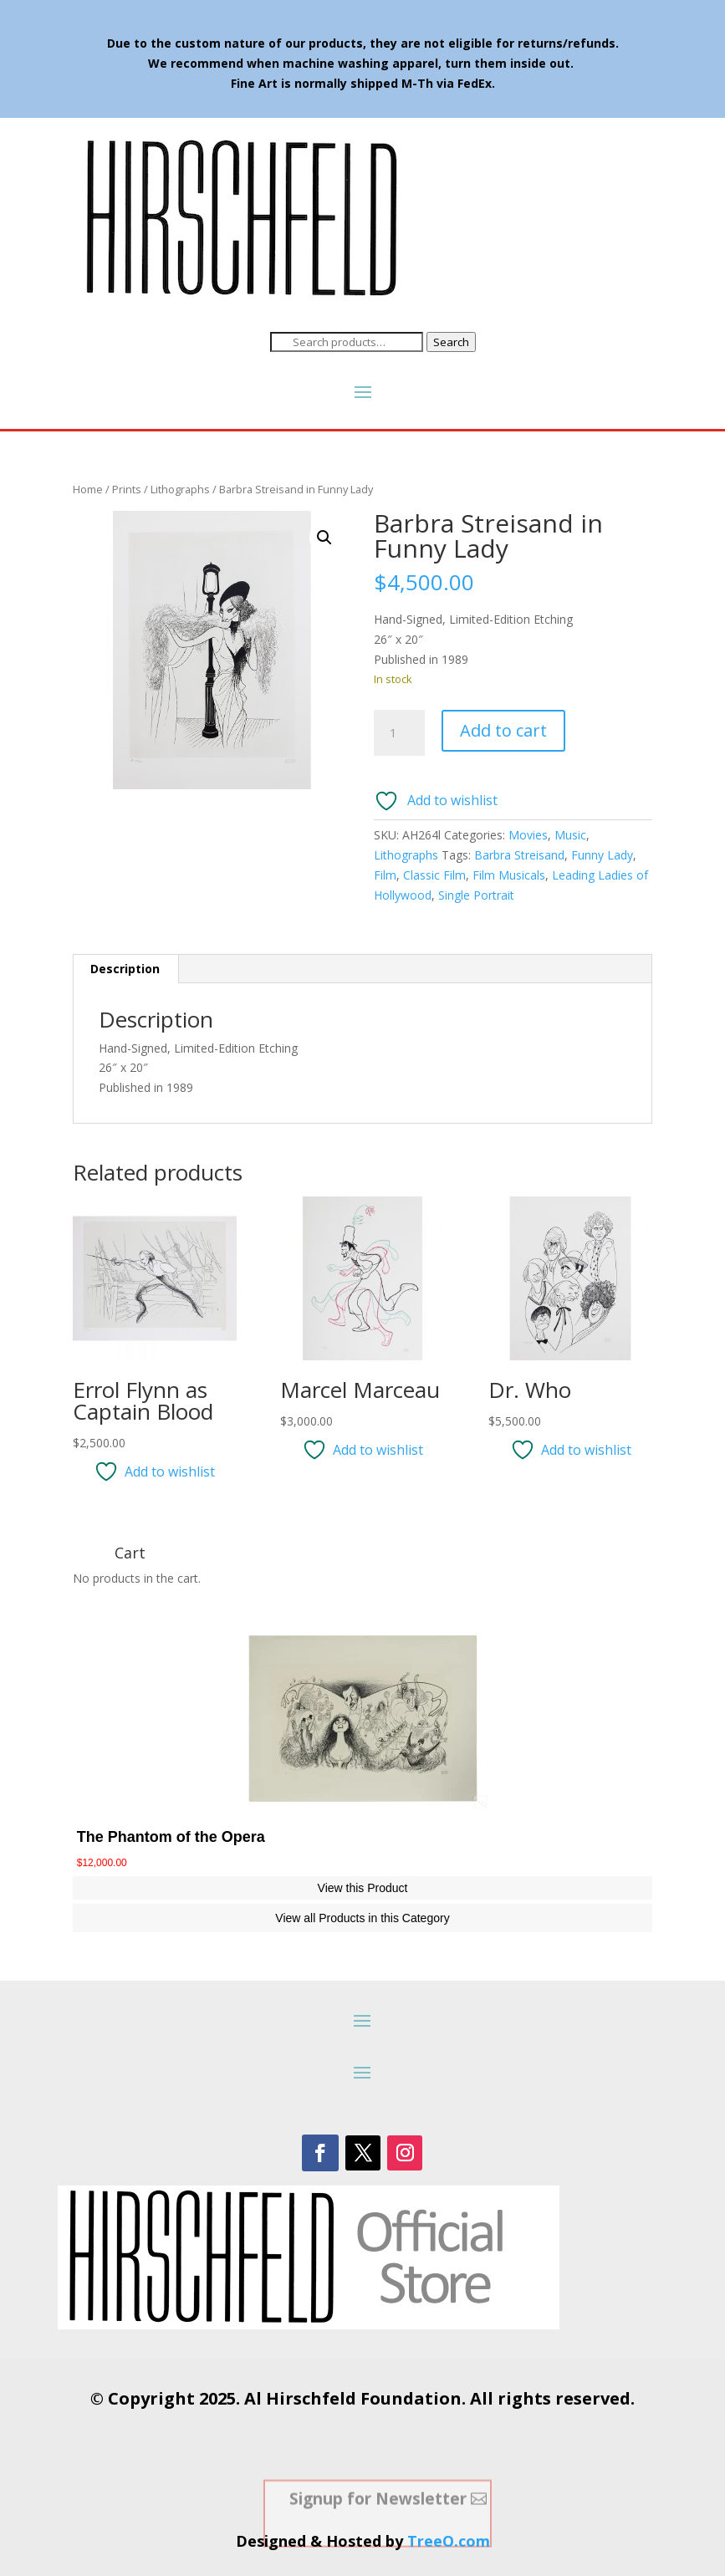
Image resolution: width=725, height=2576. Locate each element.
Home (88, 489)
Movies (528, 835)
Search (451, 341)
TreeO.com (448, 2541)
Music (570, 835)
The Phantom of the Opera (171, 1837)
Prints (126, 489)
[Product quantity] (399, 733)
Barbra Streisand (519, 855)
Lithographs (180, 489)
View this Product (363, 1888)
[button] (324, 538)
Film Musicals (508, 875)
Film (385, 875)
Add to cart (503, 730)
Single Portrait (476, 895)
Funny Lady (602, 855)
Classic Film (434, 875)
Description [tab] (125, 969)
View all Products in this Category (362, 1918)
